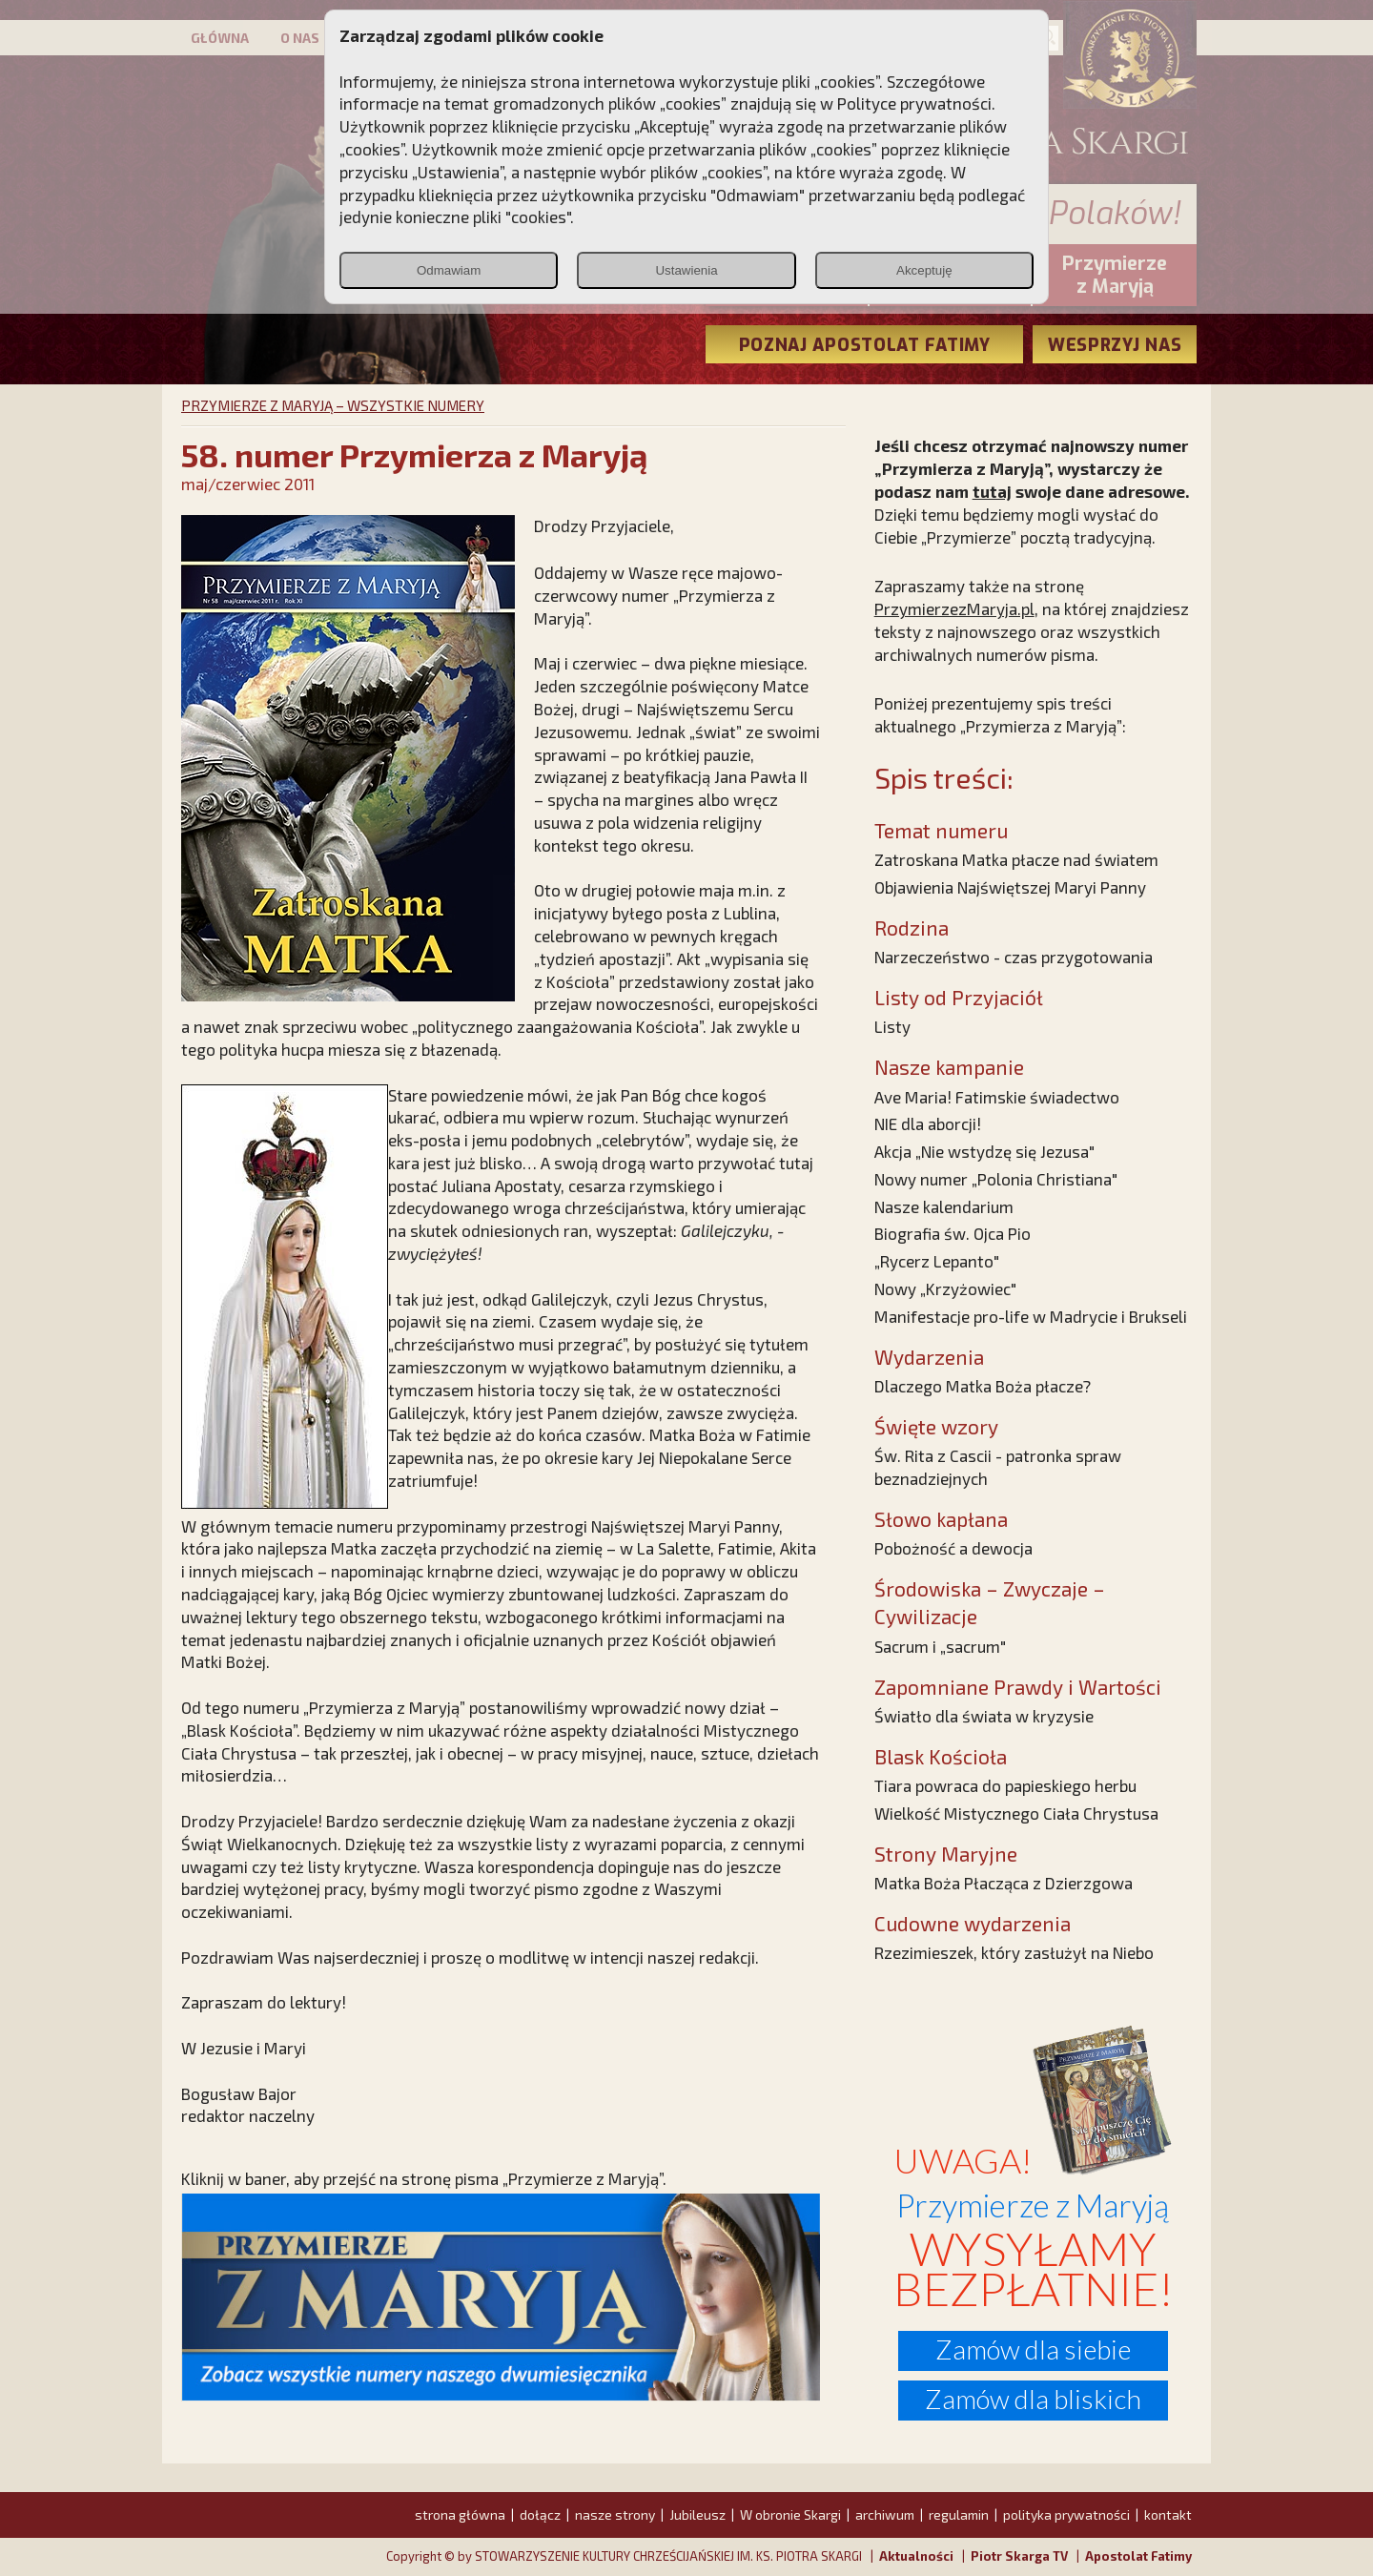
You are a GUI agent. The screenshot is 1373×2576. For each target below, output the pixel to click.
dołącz (540, 2514)
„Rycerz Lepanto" (936, 1260)
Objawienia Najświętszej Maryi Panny (1010, 886)
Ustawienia (686, 270)
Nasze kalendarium (944, 1206)
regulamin (959, 2514)
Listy (892, 1026)
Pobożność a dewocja (953, 1547)
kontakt (1168, 2514)
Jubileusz (697, 2514)
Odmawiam (449, 270)
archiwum (884, 2514)
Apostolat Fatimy (1138, 2556)
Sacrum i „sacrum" (940, 1646)
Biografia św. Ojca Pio (952, 1233)
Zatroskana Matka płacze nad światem (1016, 859)
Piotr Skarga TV (1019, 2556)
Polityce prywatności (914, 103)
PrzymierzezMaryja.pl (954, 608)
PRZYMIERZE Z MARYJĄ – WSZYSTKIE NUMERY (332, 405)
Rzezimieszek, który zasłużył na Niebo (1014, 1952)
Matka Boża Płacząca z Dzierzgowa (1003, 1882)
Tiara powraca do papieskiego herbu (1005, 1785)
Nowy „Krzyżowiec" (945, 1288)
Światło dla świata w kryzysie (984, 1715)
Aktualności (916, 2556)
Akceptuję (924, 270)
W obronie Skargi (790, 2514)
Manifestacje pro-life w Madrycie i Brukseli (1030, 1316)
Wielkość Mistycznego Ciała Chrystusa (1016, 1813)
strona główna (460, 2514)
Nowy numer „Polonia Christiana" (995, 1178)
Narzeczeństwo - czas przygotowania (1013, 956)
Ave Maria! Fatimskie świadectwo (996, 1096)
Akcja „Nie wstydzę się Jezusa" (984, 1151)
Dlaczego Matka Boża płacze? (982, 1385)
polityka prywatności (1066, 2514)
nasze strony (615, 2514)
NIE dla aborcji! (927, 1123)
